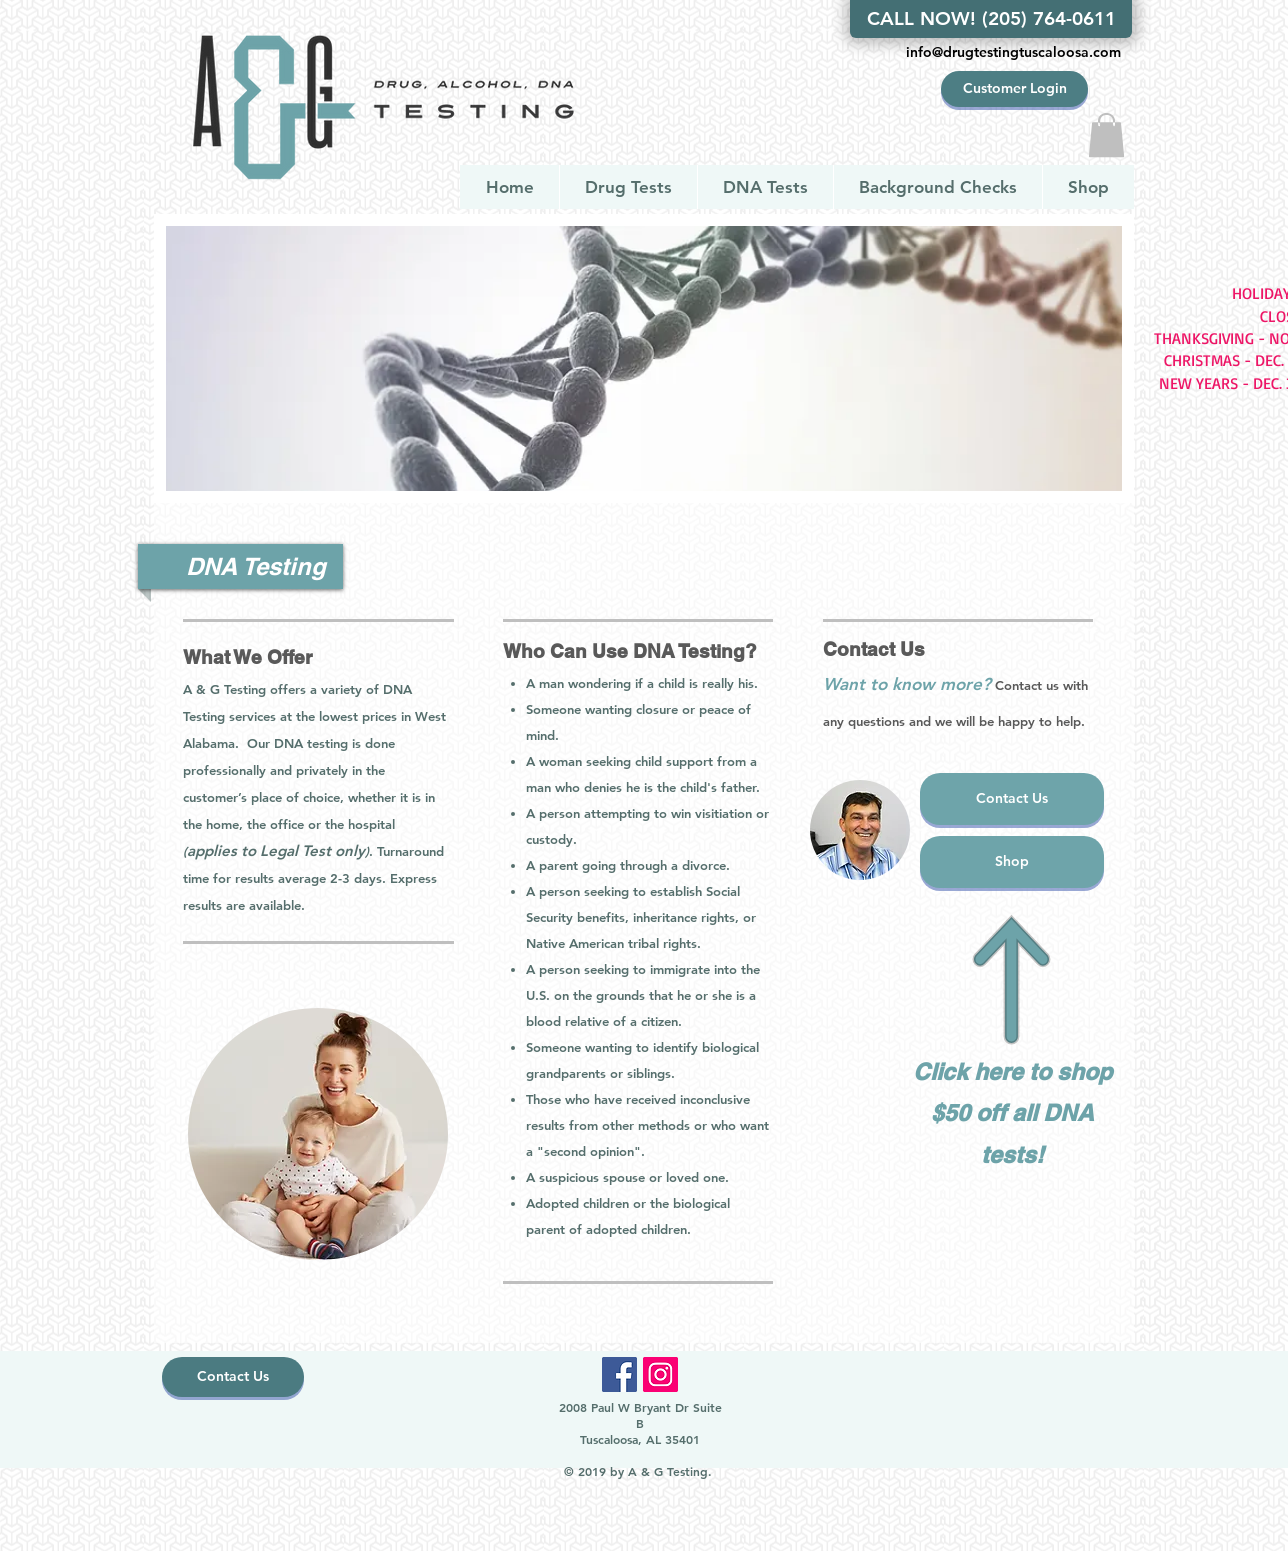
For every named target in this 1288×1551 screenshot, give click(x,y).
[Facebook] (619, 1374)
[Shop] (1012, 862)
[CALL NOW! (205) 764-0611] (991, 19)
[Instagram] (660, 1374)
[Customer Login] (1014, 89)
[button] (1106, 135)
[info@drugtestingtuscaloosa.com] (1013, 53)
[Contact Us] (1012, 799)
